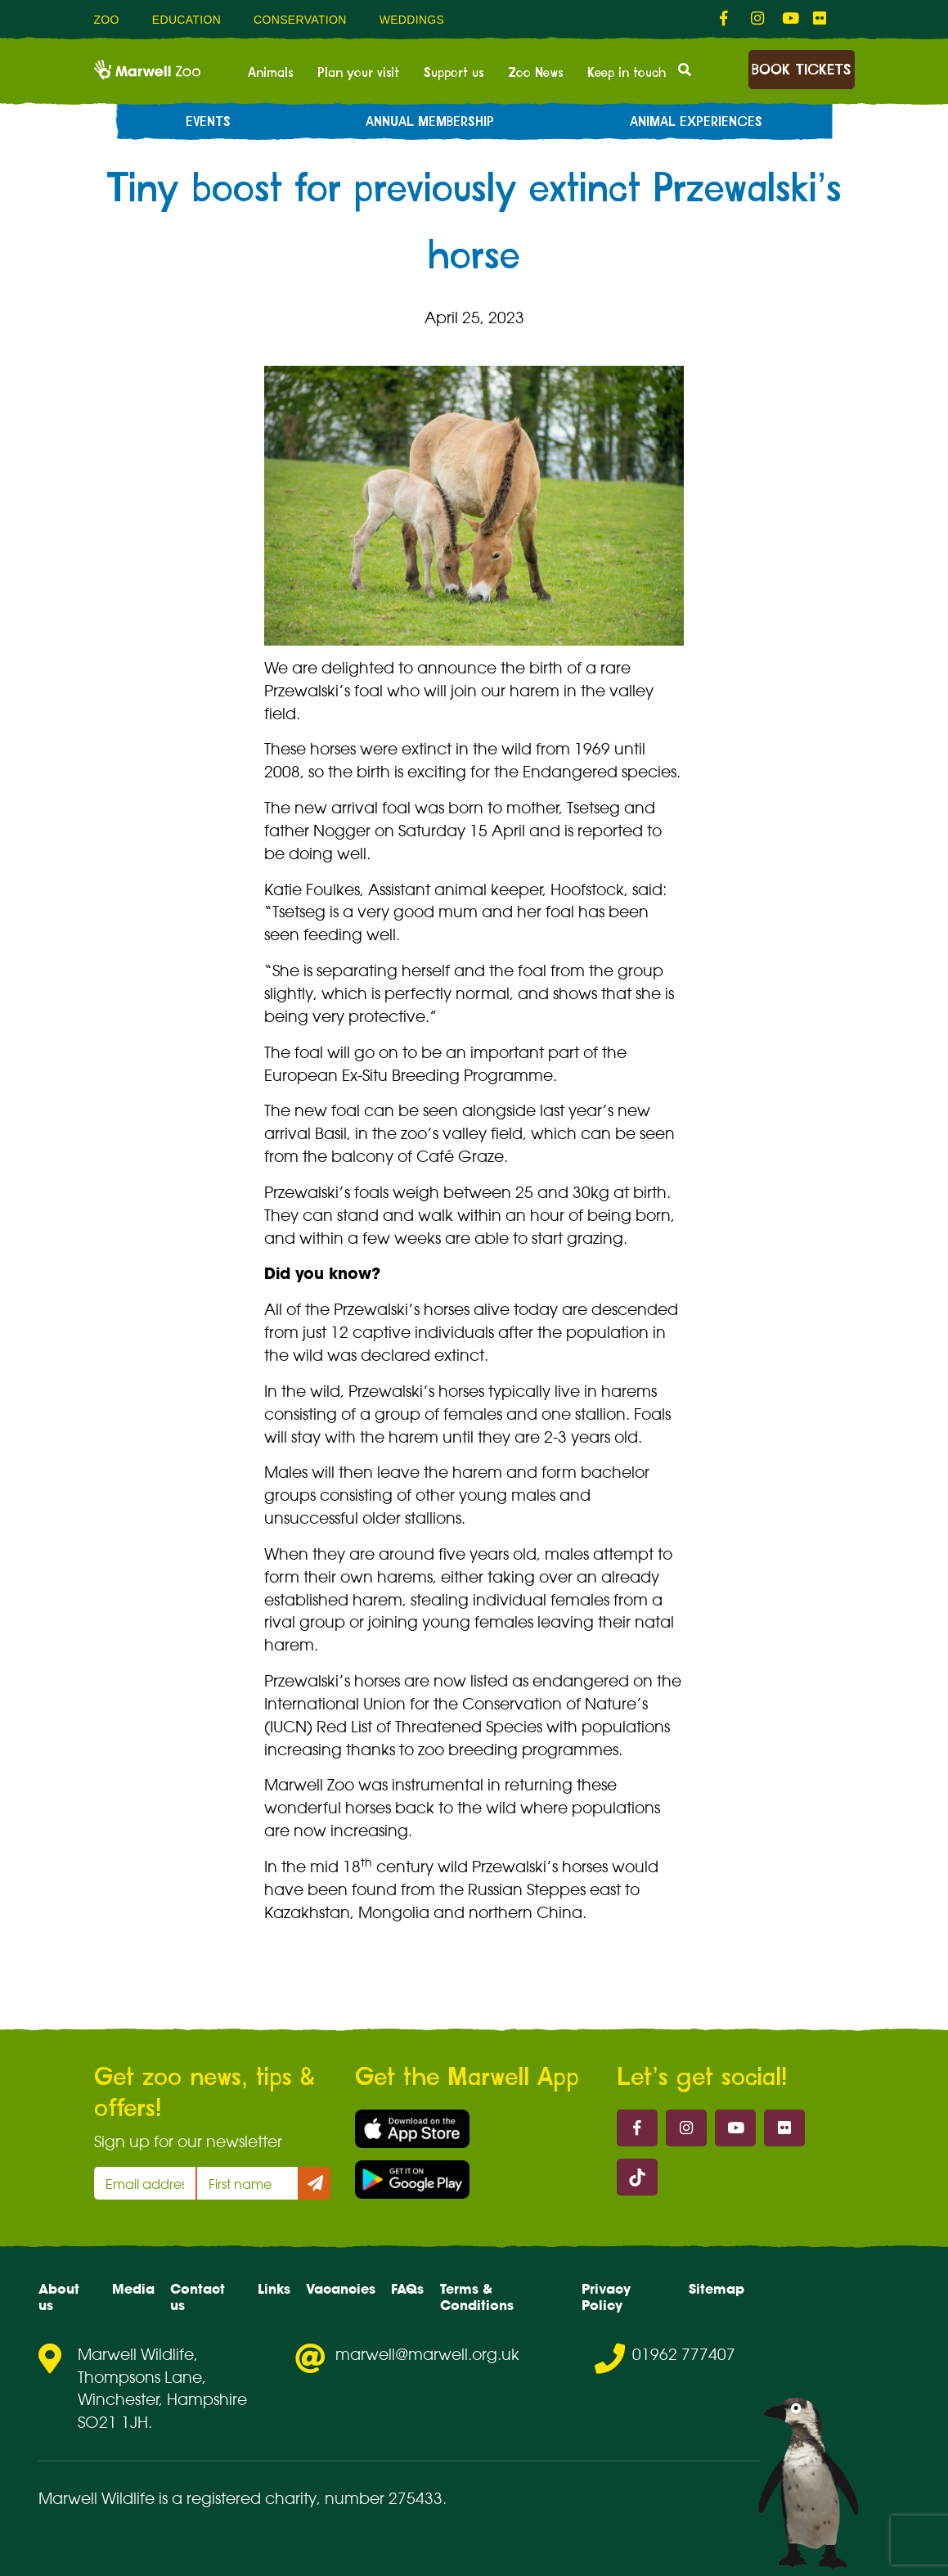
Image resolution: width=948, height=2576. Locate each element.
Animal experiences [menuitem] (696, 121)
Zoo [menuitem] (106, 19)
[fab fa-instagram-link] (758, 18)
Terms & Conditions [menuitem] (477, 2297)
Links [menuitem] (274, 2289)
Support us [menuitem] (453, 72)
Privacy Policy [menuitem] (606, 2297)
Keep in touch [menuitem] (626, 72)
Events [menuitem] (208, 121)
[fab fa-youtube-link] (789, 18)
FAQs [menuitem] (407, 2289)
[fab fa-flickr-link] (820, 18)
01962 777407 (683, 2354)
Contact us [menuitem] (197, 2297)
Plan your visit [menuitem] (358, 72)
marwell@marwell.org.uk (427, 2354)
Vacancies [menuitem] (340, 2289)
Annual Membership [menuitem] (430, 121)
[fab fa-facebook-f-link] (727, 18)
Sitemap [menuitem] (716, 2289)
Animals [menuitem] (270, 72)
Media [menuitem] (133, 2289)
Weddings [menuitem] (412, 19)
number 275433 (384, 2498)
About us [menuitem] (58, 2297)
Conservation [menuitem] (300, 19)
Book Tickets (801, 70)
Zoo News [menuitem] (535, 72)
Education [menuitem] (186, 19)
